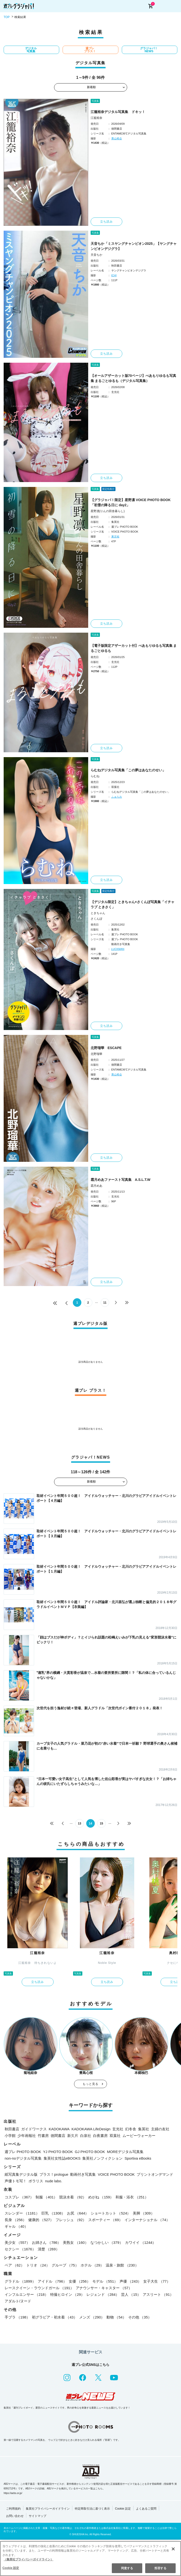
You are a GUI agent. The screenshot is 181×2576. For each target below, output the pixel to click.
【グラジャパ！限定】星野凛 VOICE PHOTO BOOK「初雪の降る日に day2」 (131, 502)
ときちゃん (98, 913)
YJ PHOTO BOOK (58, 2152)
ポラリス (36, 2181)
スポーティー (105, 2220)
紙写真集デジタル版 (21, 2174)
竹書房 (43, 2135)
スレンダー (22, 2213)
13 (79, 1823)
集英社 (143, 2129)
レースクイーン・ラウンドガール (39, 2288)
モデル (105, 2281)
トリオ (38, 2265)
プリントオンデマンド (155, 2174)
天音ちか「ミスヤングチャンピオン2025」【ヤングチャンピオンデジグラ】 (134, 246)
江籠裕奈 (96, 118)
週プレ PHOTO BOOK (23, 2152)
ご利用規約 (13, 2508)
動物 (116, 2317)
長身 (15, 2220)
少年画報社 (27, 2135)
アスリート (158, 2294)
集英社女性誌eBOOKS (62, 2158)
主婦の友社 (160, 2129)
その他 (140, 2317)
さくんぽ (96, 918)
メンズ (92, 2317)
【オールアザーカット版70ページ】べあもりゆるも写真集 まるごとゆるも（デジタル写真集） (133, 378)
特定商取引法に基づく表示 (92, 2508)
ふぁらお (116, 796)
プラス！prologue (53, 2174)
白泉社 (85, 2135)
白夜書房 (100, 2135)
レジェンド (102, 2294)
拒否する (160, 2568)
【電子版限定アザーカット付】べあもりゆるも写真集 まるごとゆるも (134, 648)
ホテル (92, 2265)
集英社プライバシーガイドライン (48, 2508)
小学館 (10, 2135)
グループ (65, 2265)
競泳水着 (72, 2197)
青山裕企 (116, 138)
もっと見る (91, 2084)
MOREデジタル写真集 (125, 2152)
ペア (14, 2265)
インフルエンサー (26, 2294)
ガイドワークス (34, 2129)
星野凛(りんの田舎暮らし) (108, 511)
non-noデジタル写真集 (23, 2158)
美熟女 (75, 2242)
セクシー (20, 2249)
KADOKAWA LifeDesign (91, 2129)
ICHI (114, 275)
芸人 (131, 2294)
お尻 (78, 2213)
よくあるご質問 (146, 2508)
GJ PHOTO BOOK (90, 2152)
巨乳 (53, 2213)
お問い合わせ (15, 2516)
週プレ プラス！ (90, 50)
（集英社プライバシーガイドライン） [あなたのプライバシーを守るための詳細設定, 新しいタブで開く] (28, 2559)
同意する (127, 2568)
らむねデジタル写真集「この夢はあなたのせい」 (128, 770)
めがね (101, 2197)
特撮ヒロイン (67, 2294)
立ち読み (106, 221)
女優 (79, 2281)
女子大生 (156, 2281)
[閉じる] (173, 2549)
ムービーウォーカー (139, 2135)
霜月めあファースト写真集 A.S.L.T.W (121, 1180)
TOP (7, 17)
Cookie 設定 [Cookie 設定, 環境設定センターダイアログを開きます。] (10, 2568)
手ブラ (17, 2317)
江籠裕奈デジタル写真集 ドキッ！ (118, 112)
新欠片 (72, 2135)
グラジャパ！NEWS (149, 50)
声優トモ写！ (16, 2181)
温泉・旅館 (122, 2265)
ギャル (16, 2226)
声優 (130, 2281)
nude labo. (53, 2181)
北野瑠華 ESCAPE (106, 1048)
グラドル (20, 2281)
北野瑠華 (96, 1054)
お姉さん (46, 2242)
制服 (46, 2197)
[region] (90, 2558)
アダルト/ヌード (18, 2301)
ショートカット (111, 2213)
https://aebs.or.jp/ (13, 2493)
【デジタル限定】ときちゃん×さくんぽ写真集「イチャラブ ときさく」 (132, 904)
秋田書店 (12, 2129)
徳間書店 (58, 2135)
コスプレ (19, 2197)
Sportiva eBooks (137, 2158)
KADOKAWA (59, 2129)
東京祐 (115, 536)
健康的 (41, 2220)
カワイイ (140, 2242)
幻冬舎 (130, 2129)
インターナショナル (147, 2220)
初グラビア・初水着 (54, 2317)
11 (104, 1302)
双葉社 (115, 2135)
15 (101, 1823)
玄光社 (117, 2129)
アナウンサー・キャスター (104, 2288)
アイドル (52, 2281)
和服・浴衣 (131, 2197)
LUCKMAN (117, 949)
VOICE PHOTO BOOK (116, 2174)
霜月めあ (96, 1185)
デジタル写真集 (31, 50)
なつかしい (106, 2242)
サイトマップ (37, 2516)
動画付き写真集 (83, 2174)
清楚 (48, 2249)
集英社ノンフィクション (102, 2158)
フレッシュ (71, 2220)
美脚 (143, 2213)
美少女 (17, 2242)
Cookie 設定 (123, 2508)
